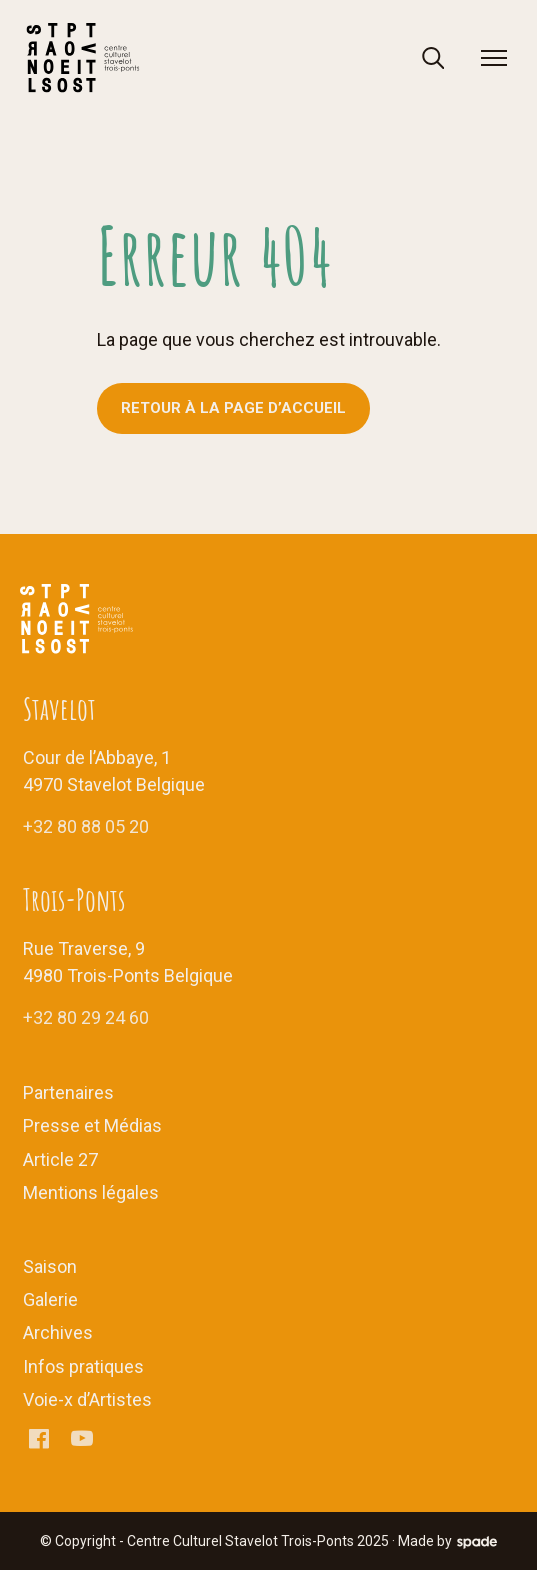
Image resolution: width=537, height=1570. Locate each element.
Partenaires (68, 1092)
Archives (58, 1332)
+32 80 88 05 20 (86, 826)
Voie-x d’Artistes (87, 1399)
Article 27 (60, 1159)
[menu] (494, 58)
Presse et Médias (92, 1125)
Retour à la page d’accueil (233, 408)
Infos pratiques (83, 1366)
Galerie (50, 1299)
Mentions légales (91, 1192)
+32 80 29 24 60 (86, 1017)
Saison (50, 1266)
